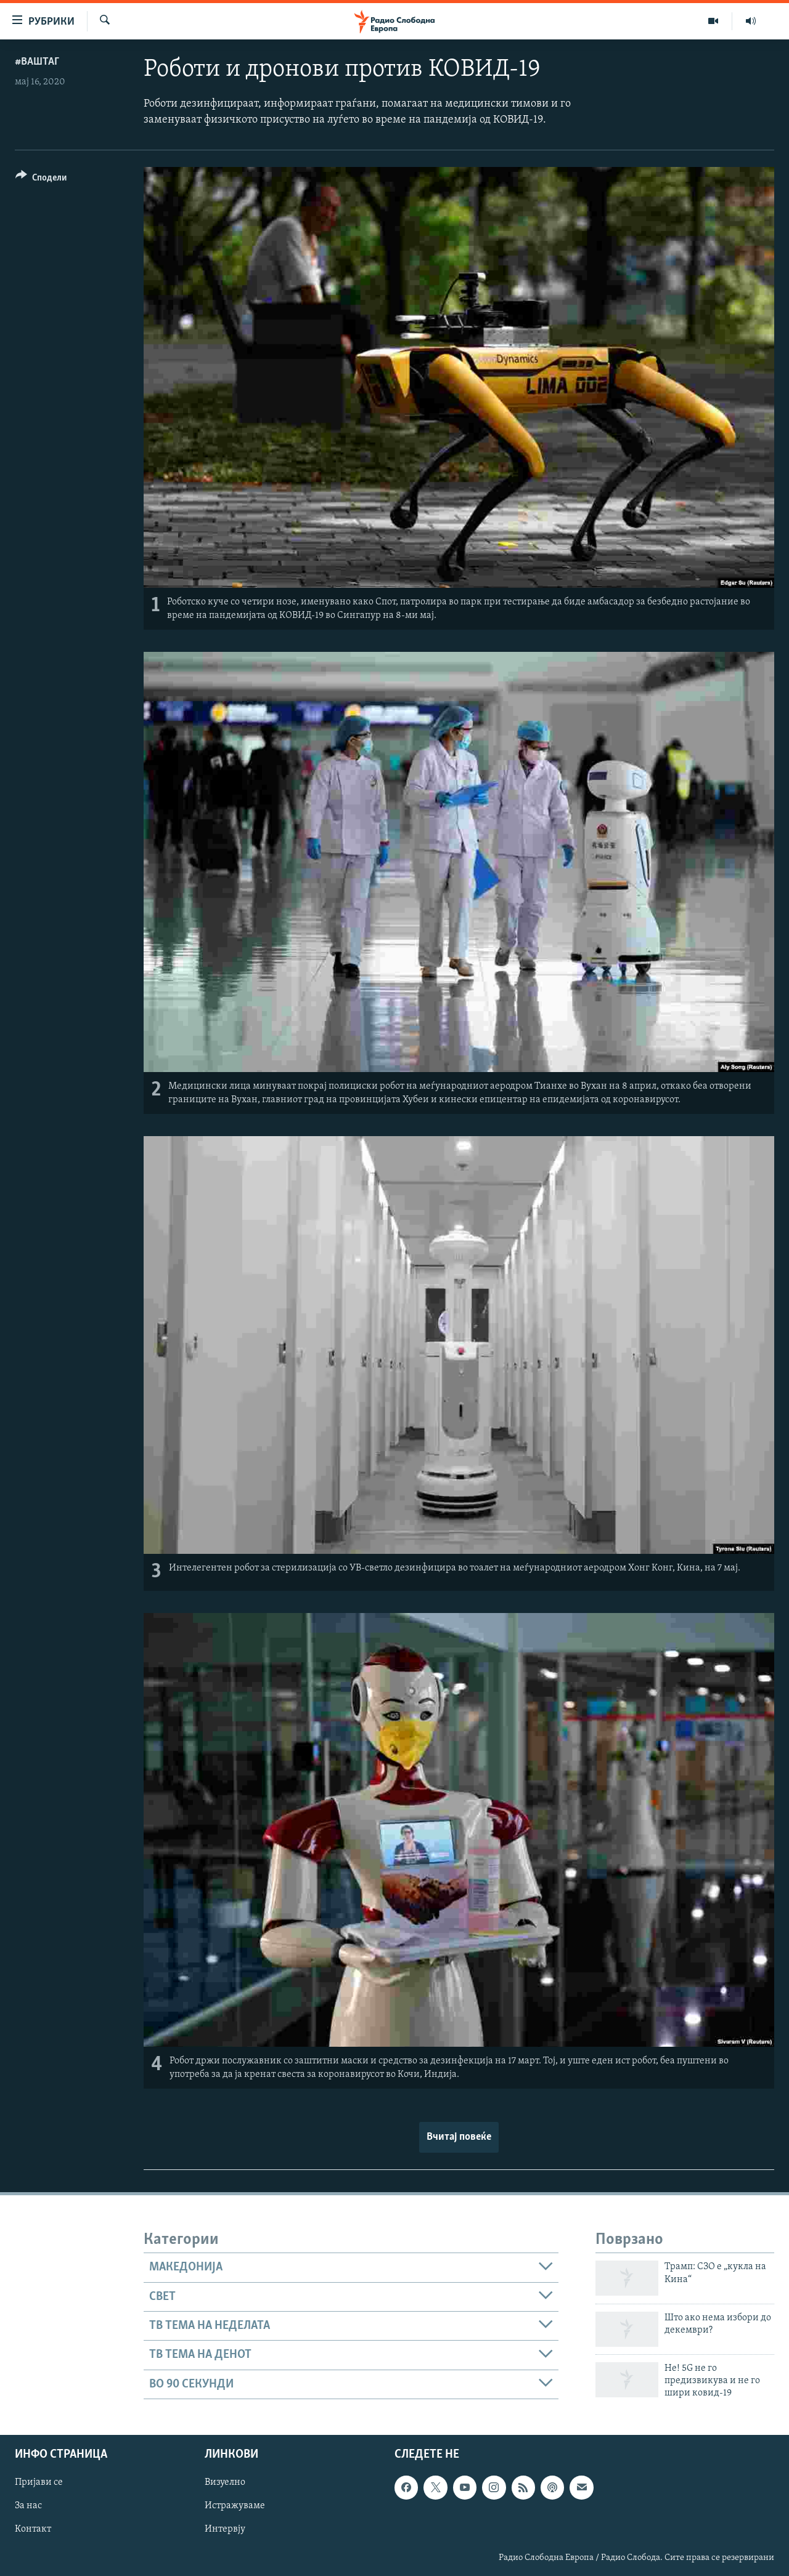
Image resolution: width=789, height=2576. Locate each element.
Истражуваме (235, 2506)
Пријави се (39, 2482)
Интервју (225, 2530)
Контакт (33, 2530)
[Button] (41, 179)
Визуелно (225, 2482)
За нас (28, 2506)
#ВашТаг (37, 62)
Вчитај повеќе (459, 2137)
